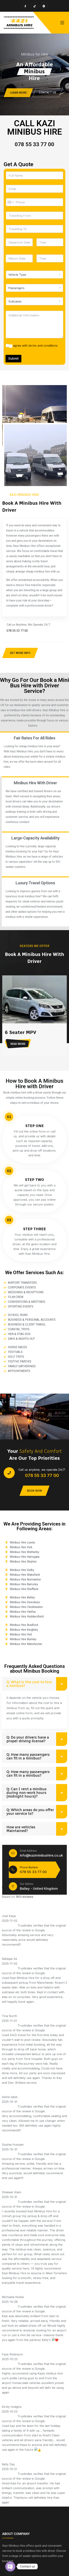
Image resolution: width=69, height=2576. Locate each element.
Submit (13, 358)
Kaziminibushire (23, 2096)
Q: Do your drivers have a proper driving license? (27, 1739)
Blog (10, 2000)
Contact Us (15, 2016)
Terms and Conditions (22, 2008)
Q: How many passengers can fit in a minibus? (28, 1756)
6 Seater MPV (20, 1032)
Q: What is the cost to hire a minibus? (29, 1684)
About (11, 1993)
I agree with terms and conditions (34, 345)
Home (11, 1985)
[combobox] (10, 202)
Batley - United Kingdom (39, 1888)
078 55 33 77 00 (34, 144)
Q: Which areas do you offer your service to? (30, 1812)
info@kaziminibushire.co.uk (41, 1855)
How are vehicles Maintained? (20, 1829)
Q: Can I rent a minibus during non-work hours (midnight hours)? (26, 1792)
